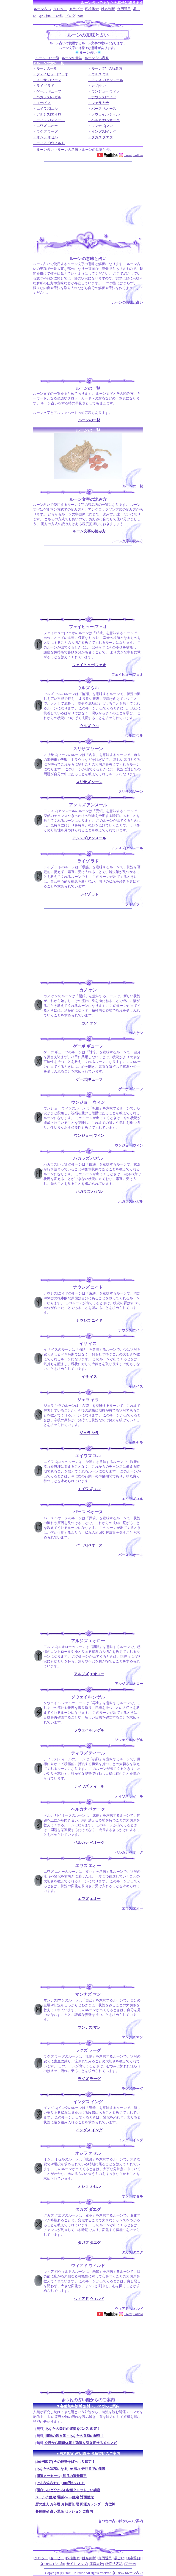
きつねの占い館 (51, 16)
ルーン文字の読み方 (106, 68)
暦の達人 (42, 2504)
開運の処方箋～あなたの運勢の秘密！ (74, 2436)
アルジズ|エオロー (50, 114)
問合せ (130, 2564)
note (80, 16)
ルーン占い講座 (97, 58)
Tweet (128, 155)
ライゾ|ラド (45, 86)
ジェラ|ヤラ (100, 103)
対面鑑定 (87, 2497)
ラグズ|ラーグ (47, 131)
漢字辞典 (133, 2558)
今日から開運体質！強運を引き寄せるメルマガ (80, 2443)
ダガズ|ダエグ (102, 137)
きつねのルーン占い (127, 2573)
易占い (119, 2558)
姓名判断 (108, 9)
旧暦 (75, 2504)
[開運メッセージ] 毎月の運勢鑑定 (61, 2476)
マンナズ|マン (102, 126)
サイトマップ (76, 2564)
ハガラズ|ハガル (48, 97)
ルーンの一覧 (46, 68)
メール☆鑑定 (45, 2497)
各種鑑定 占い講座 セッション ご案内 (64, 2511)
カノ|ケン (98, 86)
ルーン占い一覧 (47, 58)
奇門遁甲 (124, 9)
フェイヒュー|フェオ (52, 74)
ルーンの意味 (72, 58)
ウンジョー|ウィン (105, 91)
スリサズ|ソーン (48, 80)
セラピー (76, 9)
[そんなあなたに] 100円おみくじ (60, 2483)
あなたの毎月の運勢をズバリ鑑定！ (72, 2429)
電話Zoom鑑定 (68, 2497)
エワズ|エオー (47, 126)
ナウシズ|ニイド (103, 97)
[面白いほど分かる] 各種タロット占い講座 (67, 2490)
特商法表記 (114, 2564)
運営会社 (96, 2564)
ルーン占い (42, 9)
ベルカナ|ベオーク (105, 120)
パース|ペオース (103, 108)
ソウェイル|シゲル (105, 114)
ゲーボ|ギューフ (48, 91)
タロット (60, 9)
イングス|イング (103, 131)
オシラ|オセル (47, 137)
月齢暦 (66, 2504)
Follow (138, 155)
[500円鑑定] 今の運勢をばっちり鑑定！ (65, 2462)
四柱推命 (92, 9)
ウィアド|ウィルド (50, 143)
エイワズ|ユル (47, 108)
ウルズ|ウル (100, 74)
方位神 (110, 2504)
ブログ (70, 16)
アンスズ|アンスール (107, 80)
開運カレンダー (92, 2504)
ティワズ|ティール (50, 120)
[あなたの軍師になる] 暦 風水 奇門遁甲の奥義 (70, 2469)
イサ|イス (43, 103)
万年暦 (55, 2504)
